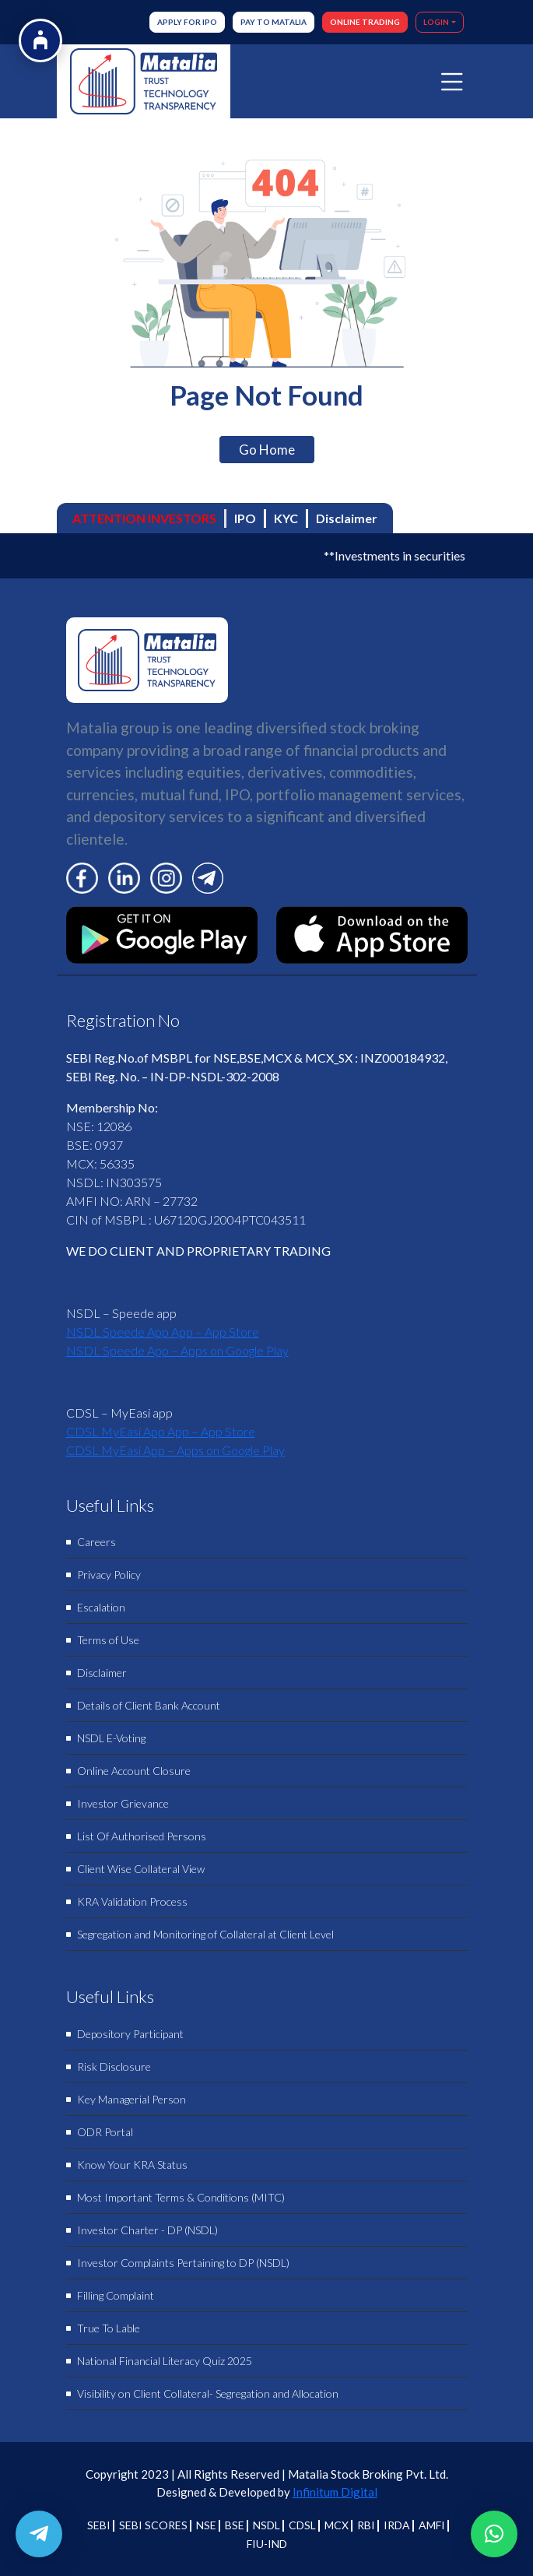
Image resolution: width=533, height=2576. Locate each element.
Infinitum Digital (335, 2492)
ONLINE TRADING (365, 21)
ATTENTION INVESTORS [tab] (144, 518)
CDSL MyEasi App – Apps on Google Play (175, 1450)
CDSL (302, 2525)
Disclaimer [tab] (346, 518)
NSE (206, 2525)
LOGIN (436, 21)
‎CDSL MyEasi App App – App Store (160, 1431)
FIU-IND (267, 2543)
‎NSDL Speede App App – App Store (162, 1331)
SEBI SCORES (153, 2525)
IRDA (397, 2525)
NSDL (266, 2525)
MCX (336, 2525)
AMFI (432, 2525)
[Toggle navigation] (452, 81)
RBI (366, 2525)
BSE (234, 2525)
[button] (494, 2534)
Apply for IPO (187, 21)
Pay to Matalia (273, 21)
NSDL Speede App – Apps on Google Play (177, 1350)
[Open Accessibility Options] (40, 40)
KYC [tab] (286, 518)
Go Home (267, 449)
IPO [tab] (245, 518)
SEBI (98, 2525)
